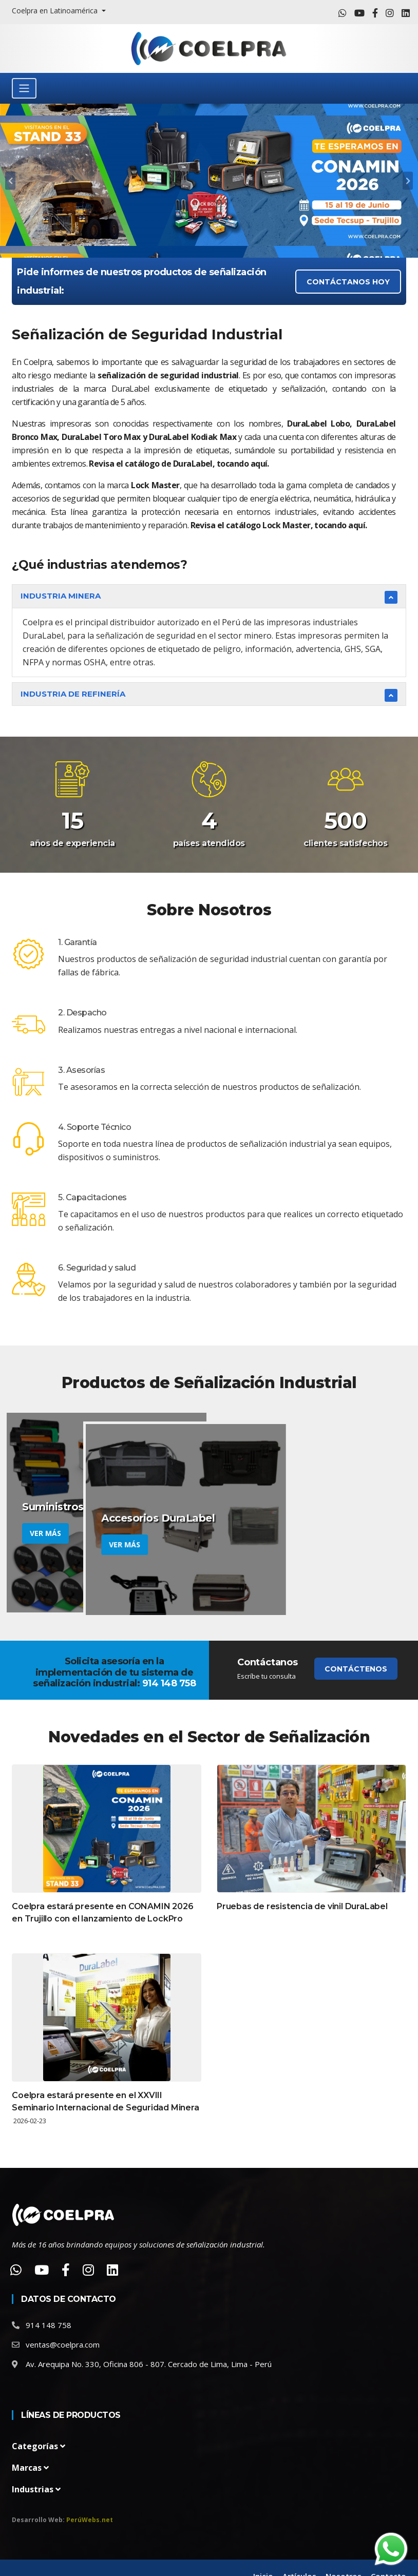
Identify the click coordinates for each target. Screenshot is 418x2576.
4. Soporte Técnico (94, 1127)
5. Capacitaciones (92, 1197)
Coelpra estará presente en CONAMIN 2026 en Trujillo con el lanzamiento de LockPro (102, 1912)
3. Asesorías (81, 1070)
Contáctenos (356, 1669)
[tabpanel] (209, 181)
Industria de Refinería (73, 694)
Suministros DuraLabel (81, 1507)
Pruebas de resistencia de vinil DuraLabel (302, 1906)
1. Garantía (77, 942)
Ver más (45, 1533)
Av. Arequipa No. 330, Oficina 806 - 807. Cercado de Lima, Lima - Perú (149, 2364)
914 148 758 (48, 2325)
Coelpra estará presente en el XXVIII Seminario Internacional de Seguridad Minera (105, 2101)
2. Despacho (82, 1012)
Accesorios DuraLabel (283, 1507)
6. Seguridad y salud (97, 1268)
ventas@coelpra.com (63, 2344)
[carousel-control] (10, 181)
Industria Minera (61, 596)
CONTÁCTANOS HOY (348, 281)
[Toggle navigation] (24, 88)
